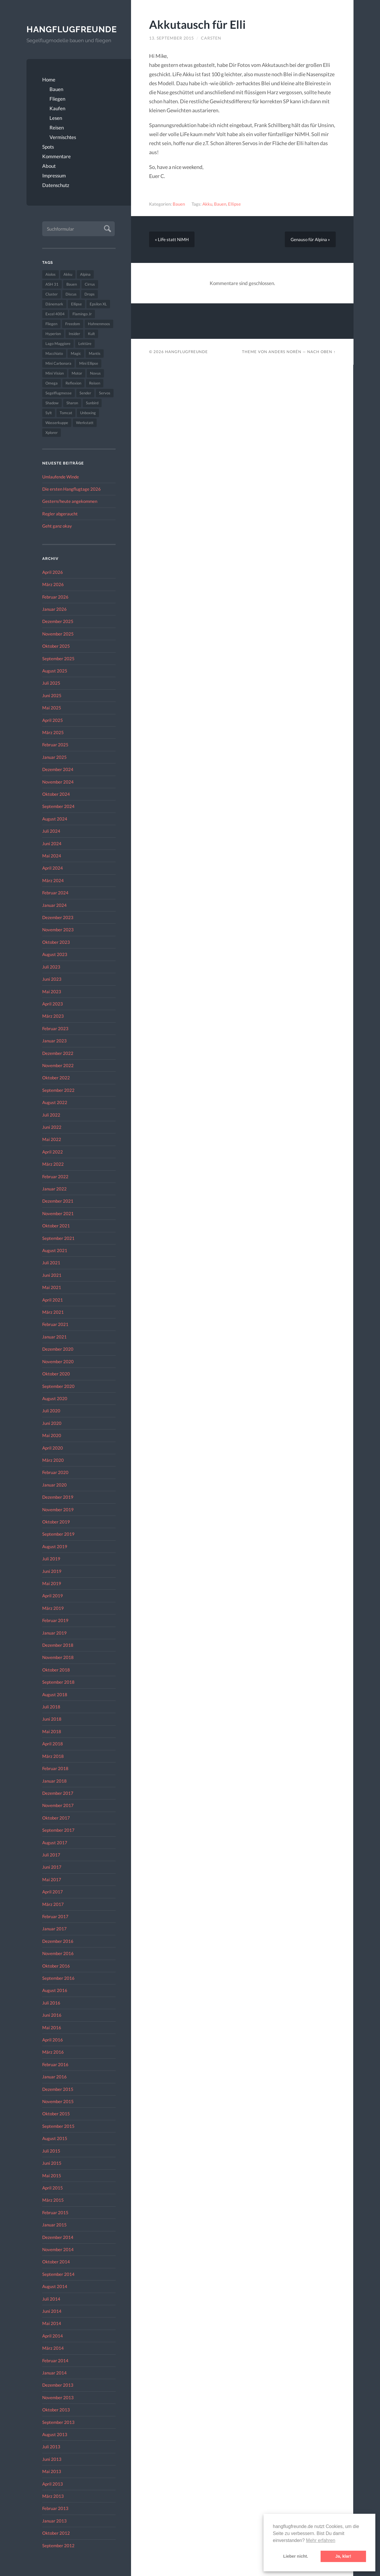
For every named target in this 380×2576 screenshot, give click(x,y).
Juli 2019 (51, 1558)
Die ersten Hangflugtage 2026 (71, 489)
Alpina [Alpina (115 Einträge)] (85, 274)
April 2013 (52, 2483)
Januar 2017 (54, 1928)
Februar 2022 (55, 1176)
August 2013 (54, 2434)
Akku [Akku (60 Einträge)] (67, 274)
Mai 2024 (51, 855)
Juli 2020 (51, 1410)
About (49, 166)
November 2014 (58, 2249)
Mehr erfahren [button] (320, 2540)
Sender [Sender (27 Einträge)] (85, 393)
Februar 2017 (55, 1916)
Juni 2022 (51, 1127)
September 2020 (58, 1386)
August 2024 (54, 818)
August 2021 (54, 1250)
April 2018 (52, 1743)
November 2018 (58, 1657)
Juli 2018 (51, 1706)
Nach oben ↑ (321, 351)
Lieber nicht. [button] (295, 2556)
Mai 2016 (51, 2027)
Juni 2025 (51, 695)
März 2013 (53, 2496)
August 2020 (54, 1398)
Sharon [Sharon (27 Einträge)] (72, 402)
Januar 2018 (54, 1780)
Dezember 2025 (57, 621)
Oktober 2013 (56, 2409)
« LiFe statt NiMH (172, 239)
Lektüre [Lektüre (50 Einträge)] (84, 343)
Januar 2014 (54, 2372)
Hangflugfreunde (70, 29)
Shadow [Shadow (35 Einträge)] (52, 402)
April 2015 (52, 2187)
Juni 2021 (51, 1275)
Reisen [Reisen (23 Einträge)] (94, 383)
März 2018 (53, 1756)
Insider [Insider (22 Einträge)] (74, 333)
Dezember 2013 (57, 2385)
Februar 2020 (55, 1472)
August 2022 (54, 1102)
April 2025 (52, 720)
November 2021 (58, 1213)
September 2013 (58, 2422)
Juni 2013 (51, 2459)
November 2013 (58, 2397)
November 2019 (58, 1509)
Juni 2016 (51, 2015)
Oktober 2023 (56, 942)
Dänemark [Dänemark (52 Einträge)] (54, 304)
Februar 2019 (55, 1620)
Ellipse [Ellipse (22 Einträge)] (76, 304)
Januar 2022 (54, 1188)
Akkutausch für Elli (197, 24)
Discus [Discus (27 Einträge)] (71, 294)
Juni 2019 (51, 1571)
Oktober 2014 (56, 2261)
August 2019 (54, 1546)
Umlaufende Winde (60, 476)
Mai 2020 (51, 1435)
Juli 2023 (51, 966)
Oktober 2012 (56, 2533)
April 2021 (52, 1299)
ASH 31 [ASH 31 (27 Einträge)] (52, 284)
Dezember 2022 (57, 1053)
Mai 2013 (51, 2471)
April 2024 (52, 867)
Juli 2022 (51, 1114)
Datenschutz (55, 185)
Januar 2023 (54, 1040)
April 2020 (52, 1447)
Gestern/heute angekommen (69, 501)
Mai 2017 (51, 1879)
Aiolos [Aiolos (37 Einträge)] (50, 274)
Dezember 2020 (57, 1349)
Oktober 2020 (56, 1373)
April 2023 (52, 1003)
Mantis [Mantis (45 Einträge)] (94, 353)
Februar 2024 (55, 892)
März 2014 (53, 2348)
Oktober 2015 (56, 2113)
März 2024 (53, 880)
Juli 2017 (51, 1854)
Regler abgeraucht (60, 513)
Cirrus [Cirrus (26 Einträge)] (90, 284)
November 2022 (58, 1065)
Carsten (211, 38)
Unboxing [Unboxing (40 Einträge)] (88, 412)
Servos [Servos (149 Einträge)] (104, 393)
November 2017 (58, 1805)
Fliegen (57, 99)
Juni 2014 (51, 2311)
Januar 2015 (54, 2224)
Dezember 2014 (57, 2237)
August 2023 (54, 954)
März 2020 (53, 1460)
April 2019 (52, 1595)
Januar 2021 (54, 1336)
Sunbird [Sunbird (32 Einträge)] (92, 402)
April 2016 (52, 2039)
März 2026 (53, 584)
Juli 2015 (51, 2150)
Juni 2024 (51, 843)
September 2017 (58, 1830)
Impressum (54, 175)
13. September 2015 (171, 38)
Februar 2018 (55, 1768)
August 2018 (54, 1694)
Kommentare (56, 156)
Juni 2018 (51, 1719)
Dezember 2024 (57, 769)
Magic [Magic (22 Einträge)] (76, 353)
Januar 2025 (54, 757)
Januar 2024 (54, 905)
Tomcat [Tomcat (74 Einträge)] (66, 412)
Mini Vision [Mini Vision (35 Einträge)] (54, 373)
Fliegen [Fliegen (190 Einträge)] (51, 323)
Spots (48, 147)
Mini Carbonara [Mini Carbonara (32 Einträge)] (58, 363)
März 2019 (53, 1608)
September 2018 (58, 1682)
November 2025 (58, 633)
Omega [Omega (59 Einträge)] (51, 383)
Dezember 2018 (57, 1645)
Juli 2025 (51, 683)
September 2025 (58, 658)
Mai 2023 (51, 991)
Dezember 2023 (57, 917)
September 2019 (58, 1534)
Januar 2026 (54, 609)
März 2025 (53, 732)
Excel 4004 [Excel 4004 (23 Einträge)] (55, 313)
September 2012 (58, 2545)
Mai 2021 (51, 1287)
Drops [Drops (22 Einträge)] (89, 294)
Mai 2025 (51, 707)
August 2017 (54, 1842)
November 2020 (58, 1361)
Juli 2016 (51, 2002)
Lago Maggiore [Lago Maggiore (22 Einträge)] (57, 343)
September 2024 (58, 806)
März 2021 (53, 1312)
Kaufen (57, 108)
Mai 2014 (51, 2323)
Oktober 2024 (56, 794)
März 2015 (53, 2200)
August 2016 (54, 1990)
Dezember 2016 (57, 1941)
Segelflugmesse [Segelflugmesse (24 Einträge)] (58, 393)
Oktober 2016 (56, 1965)
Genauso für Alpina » (310, 239)
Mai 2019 (51, 1583)
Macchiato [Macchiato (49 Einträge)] (54, 353)
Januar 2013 (54, 2520)
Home (48, 79)
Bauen (56, 89)
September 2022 (58, 1090)
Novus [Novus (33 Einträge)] (95, 373)
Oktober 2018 (56, 1669)
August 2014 (54, 2286)
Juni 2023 (51, 979)
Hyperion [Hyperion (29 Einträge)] (53, 333)
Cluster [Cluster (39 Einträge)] (51, 294)
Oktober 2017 (56, 1817)
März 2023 (53, 1016)
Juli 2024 (51, 831)
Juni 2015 (51, 2163)
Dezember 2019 (57, 1497)
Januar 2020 (54, 1484)
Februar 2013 (55, 2508)
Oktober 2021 (56, 1225)
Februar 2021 (55, 1324)
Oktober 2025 (56, 646)
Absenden (106, 228)
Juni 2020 (51, 1423)
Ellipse (234, 203)
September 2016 (58, 1978)
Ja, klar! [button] (343, 2556)
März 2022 (53, 1164)
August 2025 (54, 670)
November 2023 (58, 929)
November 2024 (58, 781)
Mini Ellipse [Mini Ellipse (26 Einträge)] (88, 363)
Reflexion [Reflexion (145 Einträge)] (73, 383)
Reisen (57, 127)
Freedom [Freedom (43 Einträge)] (72, 323)
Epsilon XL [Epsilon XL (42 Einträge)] (98, 304)
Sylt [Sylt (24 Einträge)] (48, 412)
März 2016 (53, 2052)
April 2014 (52, 2335)
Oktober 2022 (56, 1077)
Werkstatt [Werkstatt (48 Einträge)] (84, 422)
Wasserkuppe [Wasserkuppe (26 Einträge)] (56, 422)
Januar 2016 (54, 2076)
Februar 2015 (55, 2212)
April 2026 (52, 572)
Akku (207, 203)
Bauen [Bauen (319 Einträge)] (71, 284)
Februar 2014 (55, 2360)
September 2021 (58, 1238)
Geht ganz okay (57, 525)
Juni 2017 (51, 1867)
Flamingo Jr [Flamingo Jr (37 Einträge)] (82, 313)
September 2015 (58, 2126)
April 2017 (52, 1891)
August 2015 (54, 2138)
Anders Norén (284, 351)
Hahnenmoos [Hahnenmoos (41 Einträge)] (99, 323)
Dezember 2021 (57, 1201)
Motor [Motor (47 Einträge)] (77, 373)
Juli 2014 (51, 2298)
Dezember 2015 (57, 2089)
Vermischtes (63, 137)
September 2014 (58, 2274)
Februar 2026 (55, 596)
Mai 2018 (51, 1731)
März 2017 (53, 1904)
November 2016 (58, 1953)
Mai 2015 (51, 2175)
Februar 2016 (55, 2064)
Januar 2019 (54, 1632)
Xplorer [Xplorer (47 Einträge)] (51, 432)
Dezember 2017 (57, 1793)
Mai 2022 (51, 1139)
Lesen (56, 118)
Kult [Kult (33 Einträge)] (91, 333)
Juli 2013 (51, 2446)
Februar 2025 (55, 744)
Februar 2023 (55, 1028)
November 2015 (58, 2101)
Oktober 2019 (56, 1521)
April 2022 (52, 1151)
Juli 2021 (51, 1262)
